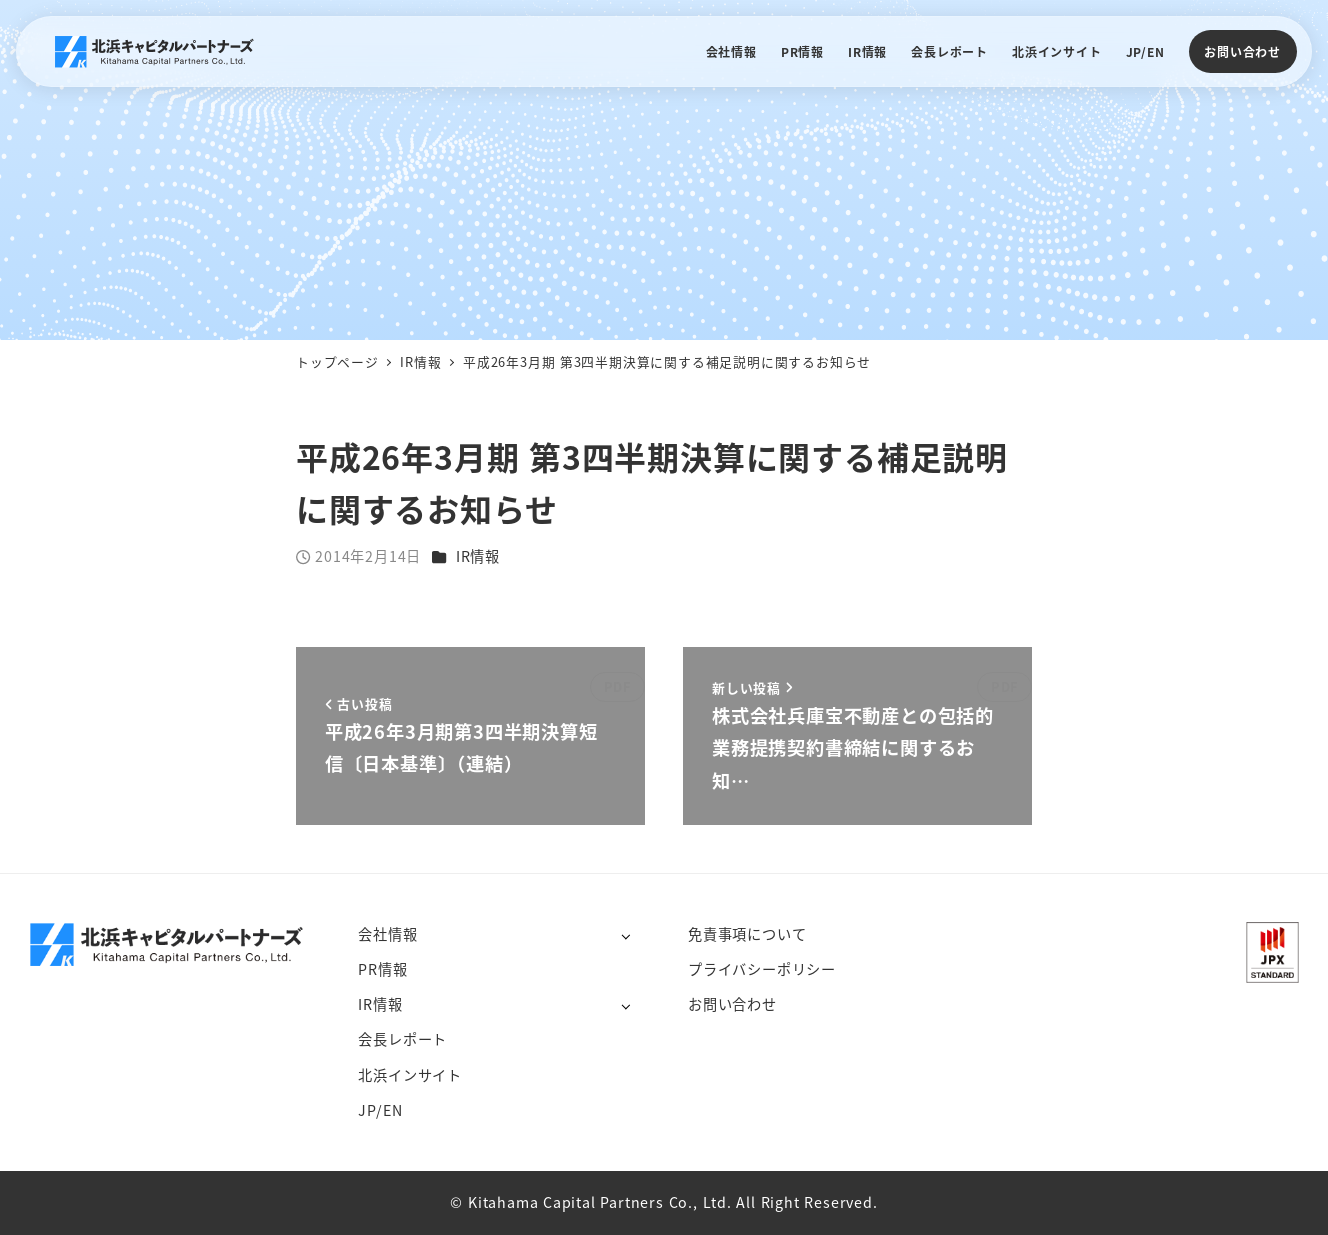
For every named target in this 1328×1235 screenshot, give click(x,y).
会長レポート (402, 1039)
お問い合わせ (1242, 51)
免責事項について (747, 934)
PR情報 (382, 969)
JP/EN (380, 1110)
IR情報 (478, 556)
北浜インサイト (410, 1075)
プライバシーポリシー (762, 969)
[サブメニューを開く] (625, 935)
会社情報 (387, 934)
